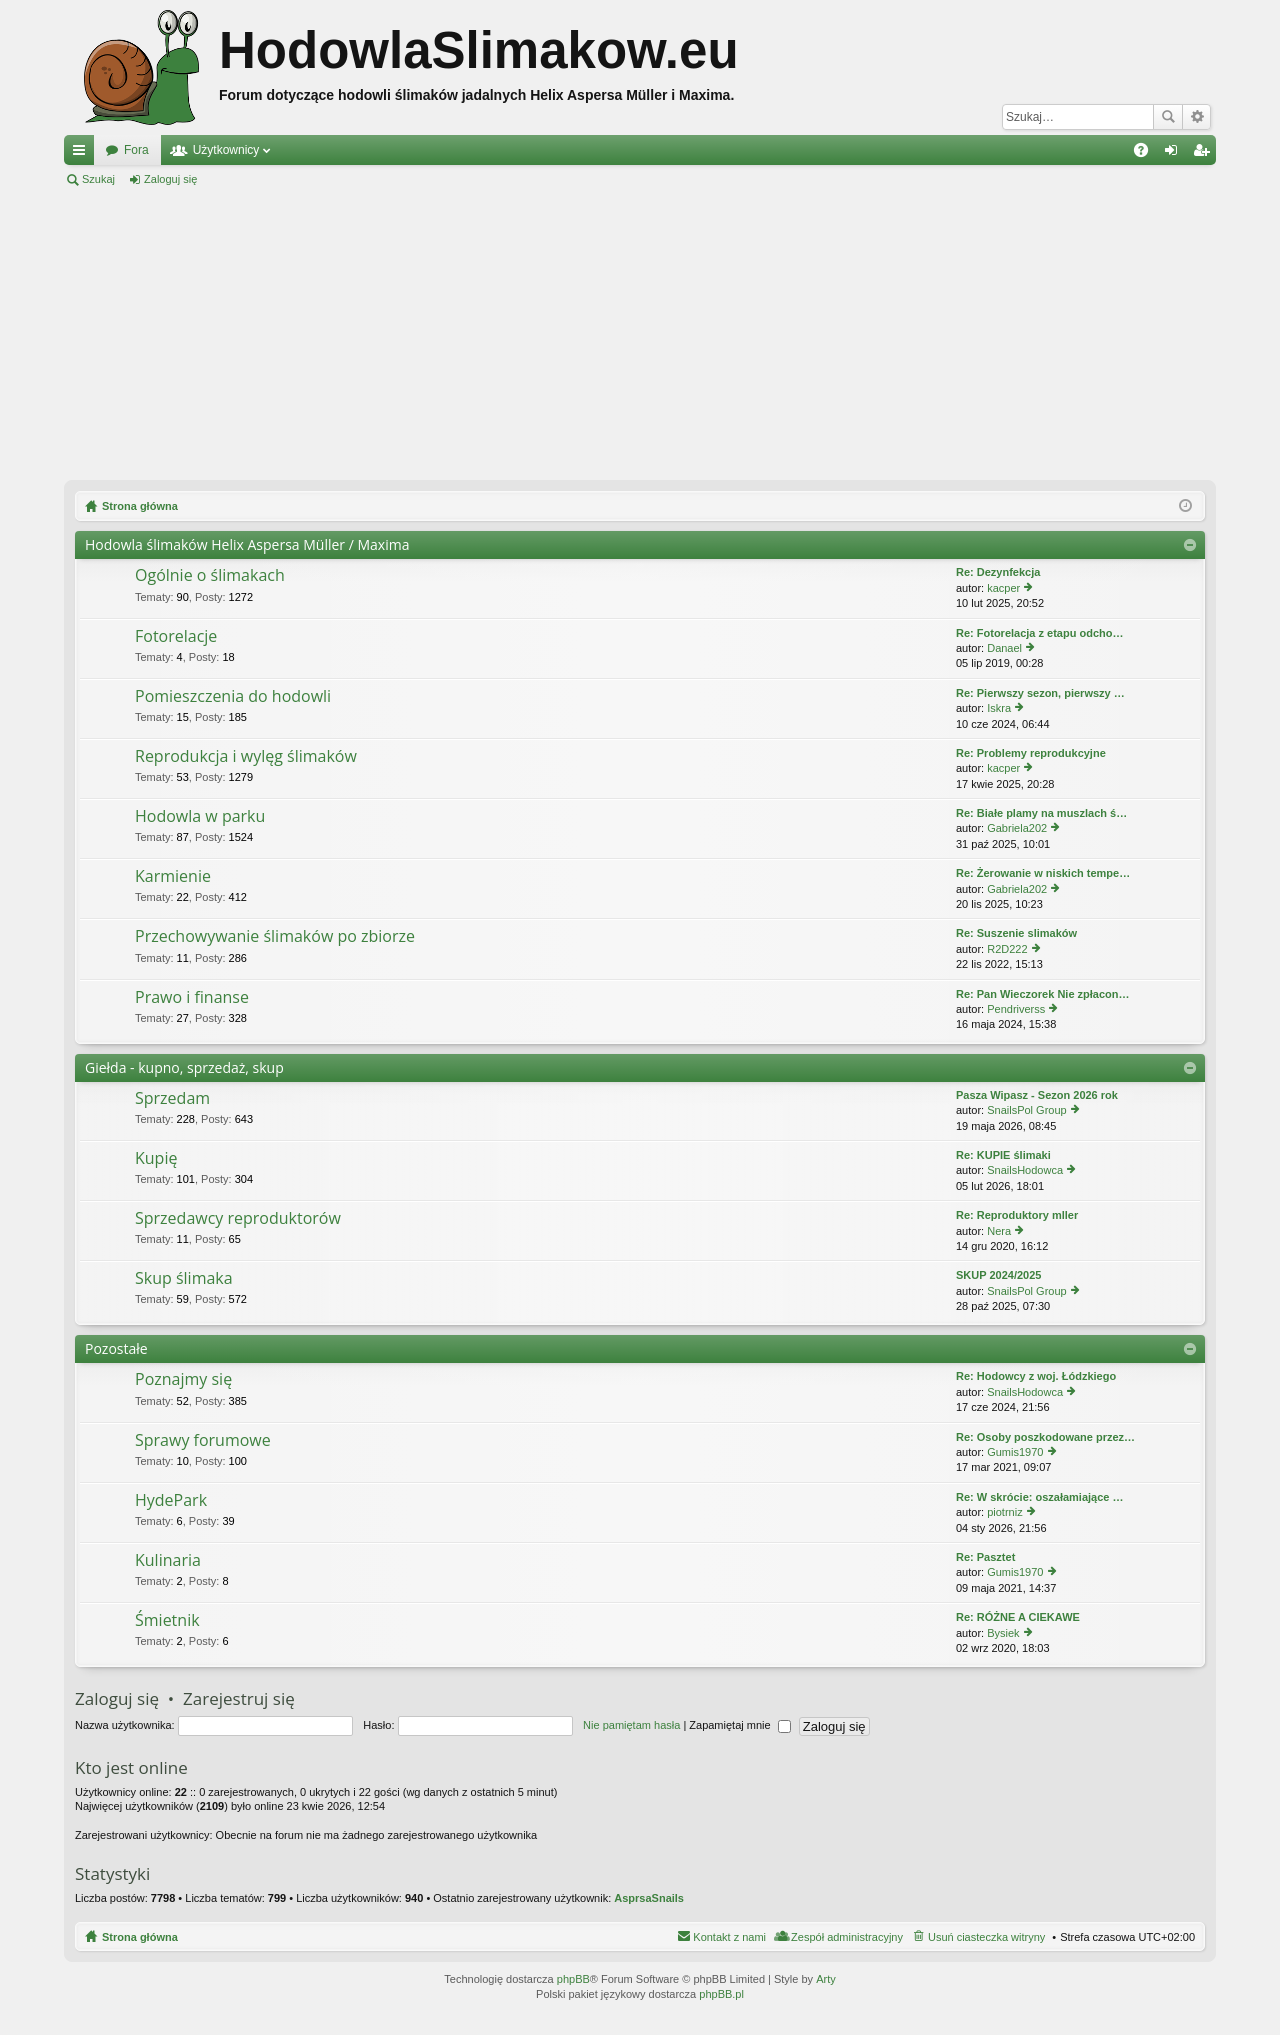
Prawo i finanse (192, 998)
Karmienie (173, 877)
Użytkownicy (226, 150)
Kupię (156, 1159)
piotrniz (1004, 1512)
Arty (826, 1979)
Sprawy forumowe (203, 1441)
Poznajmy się (183, 1380)
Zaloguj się (170, 179)
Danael (1004, 648)
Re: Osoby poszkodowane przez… (1045, 1437)
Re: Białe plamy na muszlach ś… (1041, 813)
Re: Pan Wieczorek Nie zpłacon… (1043, 994)
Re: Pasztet (985, 1557)
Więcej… (83, 154)
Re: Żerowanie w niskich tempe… (1043, 873)
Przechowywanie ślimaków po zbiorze (275, 937)
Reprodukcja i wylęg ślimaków (246, 757)
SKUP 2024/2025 (998, 1275)
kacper (1003, 588)
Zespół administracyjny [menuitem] (847, 1937)
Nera (999, 1231)
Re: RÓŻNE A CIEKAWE (1018, 1617)
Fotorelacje (176, 637)
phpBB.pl (721, 1994)
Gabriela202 (1017, 828)
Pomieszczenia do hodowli (233, 697)
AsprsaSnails (649, 1898)
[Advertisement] (640, 334)
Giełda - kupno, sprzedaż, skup (184, 1067)
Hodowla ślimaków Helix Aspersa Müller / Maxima (247, 544)
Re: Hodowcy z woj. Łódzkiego (1036, 1376)
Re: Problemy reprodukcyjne (1031, 753)
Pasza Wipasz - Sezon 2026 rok (1037, 1095)
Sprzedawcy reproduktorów (238, 1219)
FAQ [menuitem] (1147, 154)
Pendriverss (1016, 1009)
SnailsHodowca (1025, 1170)
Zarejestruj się (260, 179)
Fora (136, 150)
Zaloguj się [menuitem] (1175, 154)
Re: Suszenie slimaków (1016, 933)
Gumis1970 (1015, 1452)
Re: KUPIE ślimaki (1003, 1155)
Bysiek (1003, 1633)
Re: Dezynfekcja (998, 572)
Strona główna (140, 1937)
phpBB (573, 1979)
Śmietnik (167, 1621)
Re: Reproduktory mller (1017, 1215)
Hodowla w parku (200, 817)
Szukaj (1168, 117)
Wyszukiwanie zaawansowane (1196, 117)
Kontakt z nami (729, 1937)
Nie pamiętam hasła (631, 1725)
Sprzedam (172, 1099)
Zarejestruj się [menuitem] (1205, 154)
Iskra (999, 708)
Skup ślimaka (184, 1279)
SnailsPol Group (1027, 1110)
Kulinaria (168, 1561)
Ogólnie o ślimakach (210, 576)
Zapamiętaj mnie (739, 1725)
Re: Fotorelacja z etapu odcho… (1039, 633)
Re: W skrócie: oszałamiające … (1040, 1497)
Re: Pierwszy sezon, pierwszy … (1040, 693)
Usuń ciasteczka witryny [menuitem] (986, 1937)
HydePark (171, 1501)
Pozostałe (116, 1348)
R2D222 (1007, 949)
